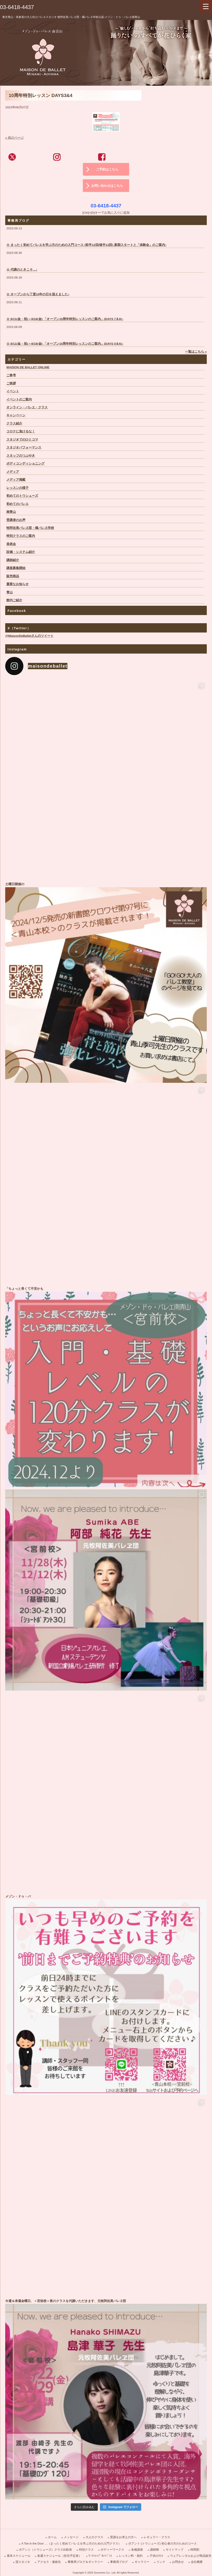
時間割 (194, 2549)
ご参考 (11, 375)
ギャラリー (142, 2562)
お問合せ (178, 2562)
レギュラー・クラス (157, 2537)
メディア (12, 471)
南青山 (11, 512)
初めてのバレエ (17, 504)
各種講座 (137, 2549)
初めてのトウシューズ (22, 495)
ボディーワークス (112, 2549)
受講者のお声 (15, 520)
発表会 (11, 544)
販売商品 (12, 576)
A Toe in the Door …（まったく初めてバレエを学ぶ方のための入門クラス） (71, 2543)
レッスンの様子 (17, 488)
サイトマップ (174, 2549)
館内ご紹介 (14, 600)
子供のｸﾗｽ (156, 2555)
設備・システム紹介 (20, 552)
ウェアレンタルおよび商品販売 (190, 2555)
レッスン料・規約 (131, 2555)
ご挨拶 (11, 383)
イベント (12, 391)
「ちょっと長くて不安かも (106, 1386)
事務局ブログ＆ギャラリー (85, 2562)
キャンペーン (15, 415)
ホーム (52, 2537)
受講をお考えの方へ (123, 2537)
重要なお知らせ (17, 584)
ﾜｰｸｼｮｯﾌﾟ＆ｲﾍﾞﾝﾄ (100, 2555)
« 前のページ (14, 137)
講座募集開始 (15, 568)
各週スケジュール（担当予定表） (59, 2555)
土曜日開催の (106, 982)
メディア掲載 (15, 479)
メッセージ (71, 2537)
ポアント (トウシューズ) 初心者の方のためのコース (162, 2543)
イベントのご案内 (19, 399)
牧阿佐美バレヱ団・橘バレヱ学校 (30, 528)
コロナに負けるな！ (20, 431)
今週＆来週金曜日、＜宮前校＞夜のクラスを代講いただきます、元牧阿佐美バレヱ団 (106, 2398)
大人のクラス (94, 2537)
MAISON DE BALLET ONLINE (27, 367)
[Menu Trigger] (206, 6)
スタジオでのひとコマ (22, 439)
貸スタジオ (22, 2562)
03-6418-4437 (17, 7)
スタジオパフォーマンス (23, 447)
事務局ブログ (119, 2562)
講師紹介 (12, 560)
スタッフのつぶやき (20, 455)
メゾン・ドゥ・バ (106, 1994)
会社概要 (197, 2562)
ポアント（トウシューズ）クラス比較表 (45, 2549)
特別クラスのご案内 (20, 536)
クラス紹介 (14, 423)
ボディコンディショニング (25, 463)
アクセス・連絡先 (49, 2562)
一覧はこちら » (196, 351)
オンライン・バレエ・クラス (27, 407)
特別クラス (86, 2549)
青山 (9, 592)
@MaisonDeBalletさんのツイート (29, 635)
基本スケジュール (18, 2555)
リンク (160, 2562)
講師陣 (154, 2549)
